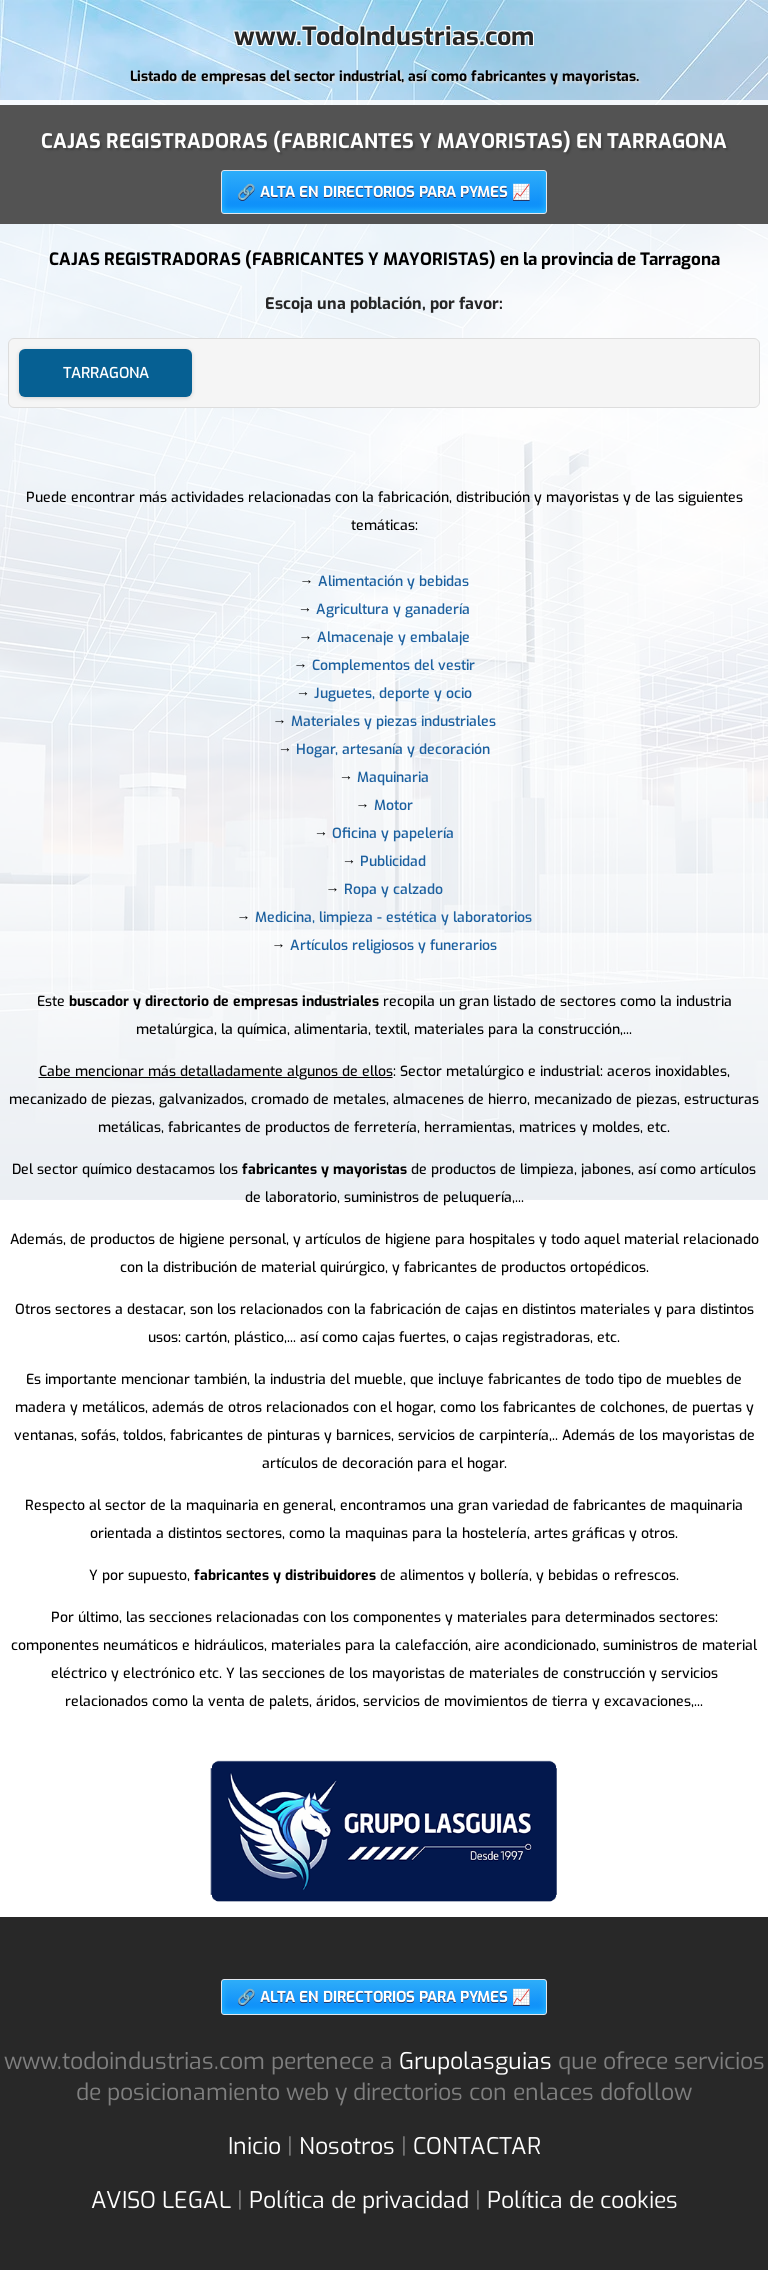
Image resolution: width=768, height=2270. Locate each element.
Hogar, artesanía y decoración (393, 749)
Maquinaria (393, 777)
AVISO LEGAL (161, 2200)
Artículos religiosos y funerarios (393, 945)
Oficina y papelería (393, 833)
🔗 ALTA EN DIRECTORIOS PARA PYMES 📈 (384, 192)
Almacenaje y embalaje (393, 637)
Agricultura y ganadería (393, 609)
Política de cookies (582, 2200)
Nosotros (347, 2146)
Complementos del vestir (393, 665)
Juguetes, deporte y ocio (393, 693)
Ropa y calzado (393, 889)
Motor (393, 805)
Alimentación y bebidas (393, 581)
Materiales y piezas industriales (393, 721)
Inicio (254, 2146)
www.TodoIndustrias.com (384, 36)
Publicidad (393, 861)
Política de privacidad (359, 2200)
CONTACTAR (477, 2146)
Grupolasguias (475, 2061)
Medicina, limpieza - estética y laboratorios (393, 917)
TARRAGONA (106, 373)
